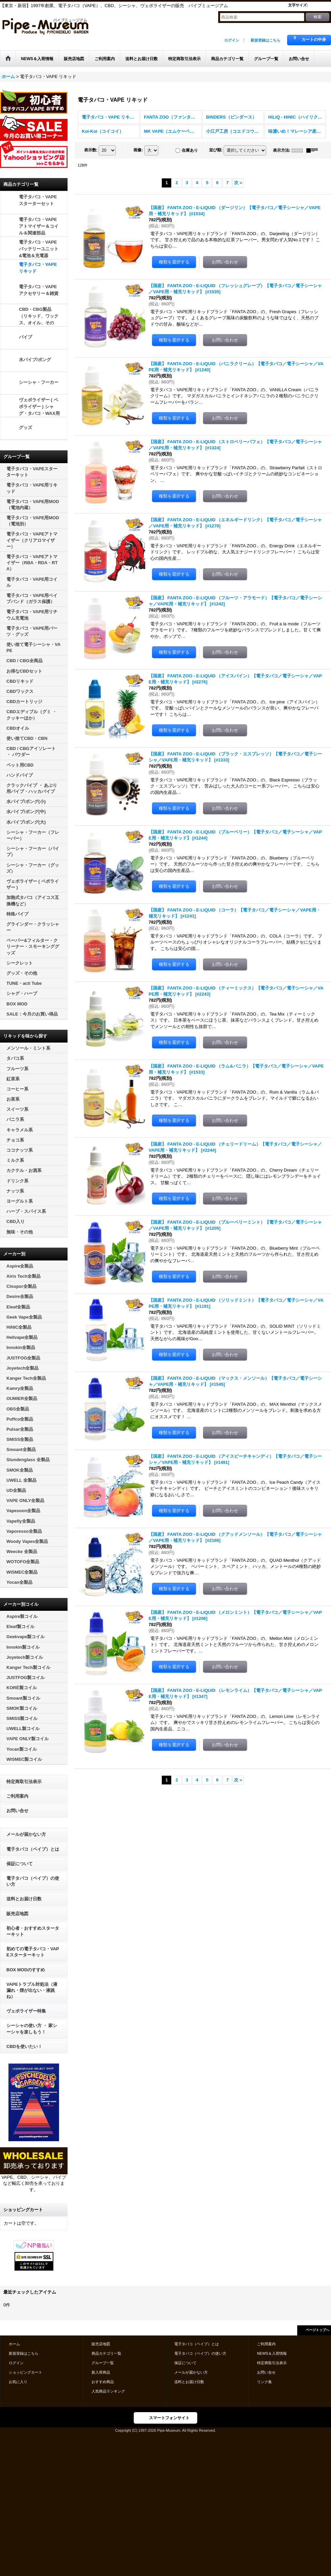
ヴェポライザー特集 (26, 2011)
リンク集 (264, 2382)
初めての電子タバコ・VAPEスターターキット (32, 1951)
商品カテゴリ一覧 (106, 2353)
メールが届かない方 (26, 1834)
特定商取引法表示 (24, 1781)
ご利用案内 (17, 1796)
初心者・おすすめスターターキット (32, 1931)
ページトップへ (317, 2330)
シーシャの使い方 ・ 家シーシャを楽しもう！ (31, 2028)
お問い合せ (17, 1810)
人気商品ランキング (108, 2391)
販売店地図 (17, 1913)
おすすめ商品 (103, 2382)
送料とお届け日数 (24, 1898)
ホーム (14, 2344)
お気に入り (18, 2382)
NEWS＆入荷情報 (272, 2353)
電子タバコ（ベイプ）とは (32, 1849)
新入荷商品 (101, 2372)
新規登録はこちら (265, 40)
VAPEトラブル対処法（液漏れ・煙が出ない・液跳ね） (31, 1990)
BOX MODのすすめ (25, 1969)
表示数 (91, 150)
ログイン (231, 40)
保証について (19, 1863)
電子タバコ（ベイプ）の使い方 (32, 1881)
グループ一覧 (103, 2363)
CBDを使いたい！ (24, 2046)
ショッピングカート (25, 2372)
